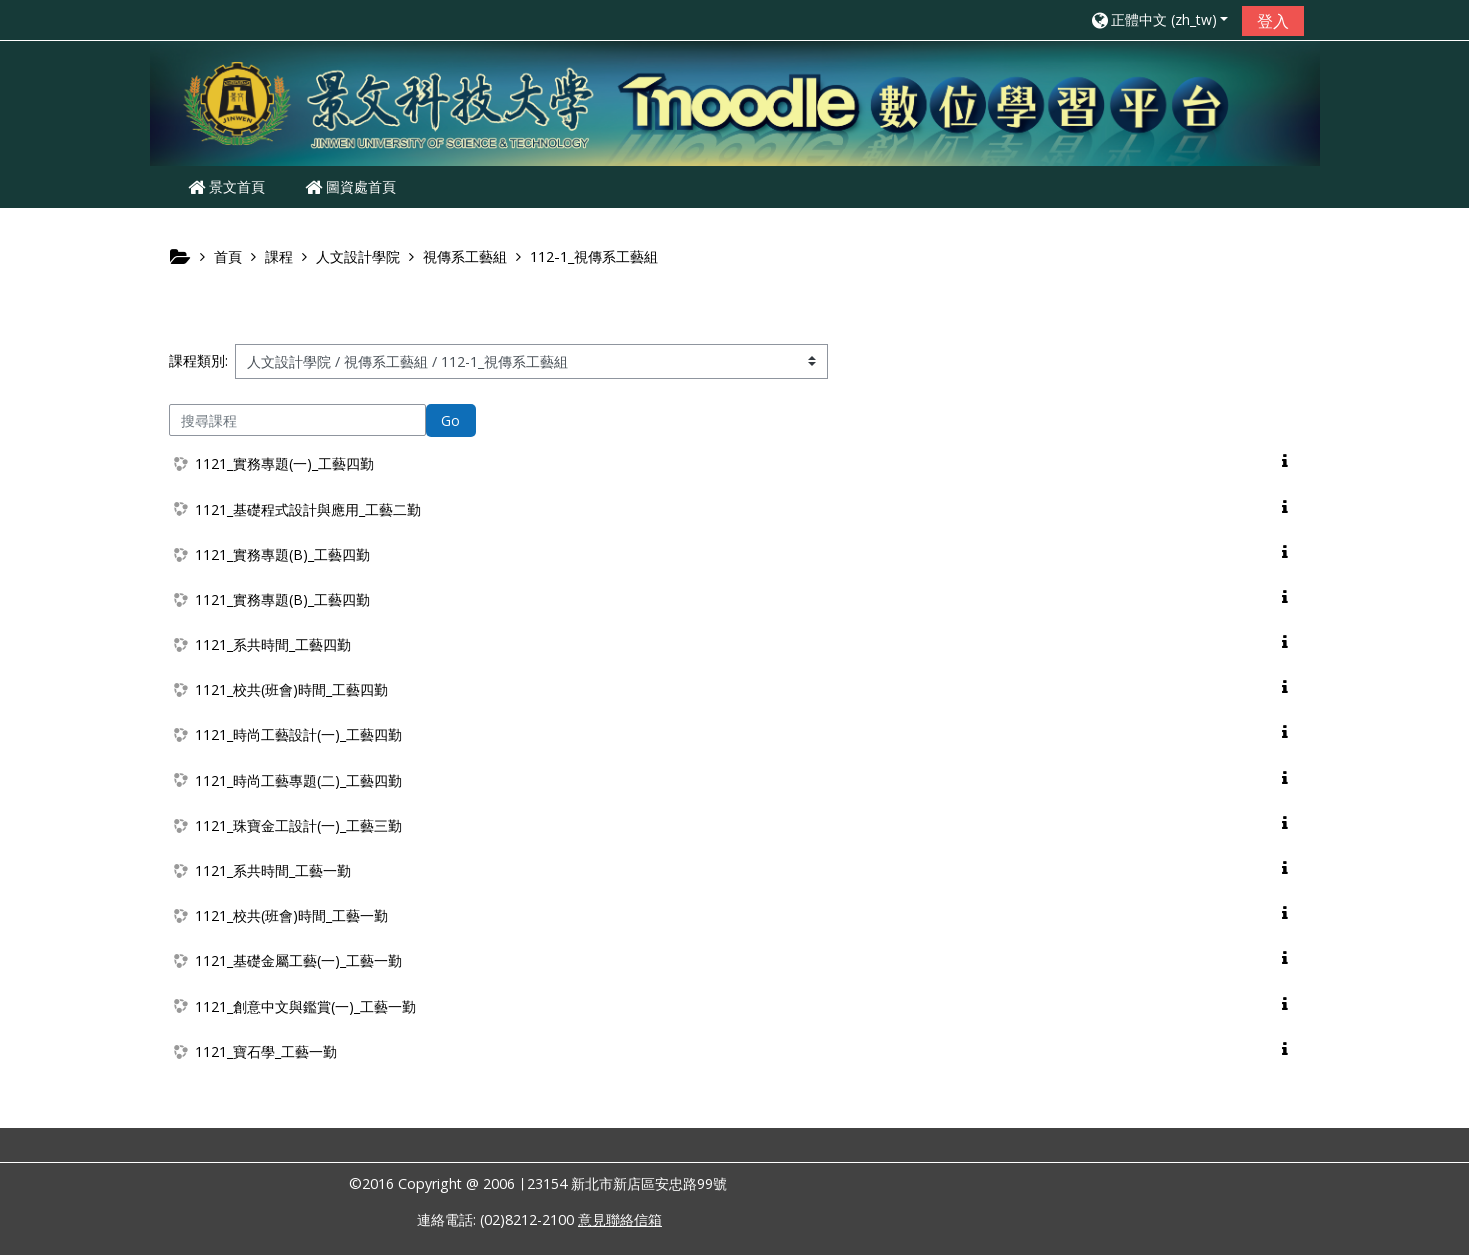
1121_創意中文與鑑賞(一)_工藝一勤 (305, 1006)
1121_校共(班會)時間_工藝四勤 (291, 689)
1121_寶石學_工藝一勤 (266, 1051)
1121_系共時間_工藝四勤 (273, 644)
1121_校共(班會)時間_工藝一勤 (291, 915)
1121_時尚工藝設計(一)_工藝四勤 (298, 734)
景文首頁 (226, 186)
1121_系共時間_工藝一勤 (273, 870)
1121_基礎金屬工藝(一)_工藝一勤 (298, 960)
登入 (1273, 21)
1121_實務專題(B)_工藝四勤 (282, 554)
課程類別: (198, 360)
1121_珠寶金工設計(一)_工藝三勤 (298, 825)
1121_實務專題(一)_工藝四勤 (284, 463)
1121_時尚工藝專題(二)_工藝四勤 (298, 780)
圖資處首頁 (350, 186)
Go (450, 420)
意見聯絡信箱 (620, 1219)
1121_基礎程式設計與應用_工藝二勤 (308, 509)
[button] (1159, 19)
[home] (735, 101)
